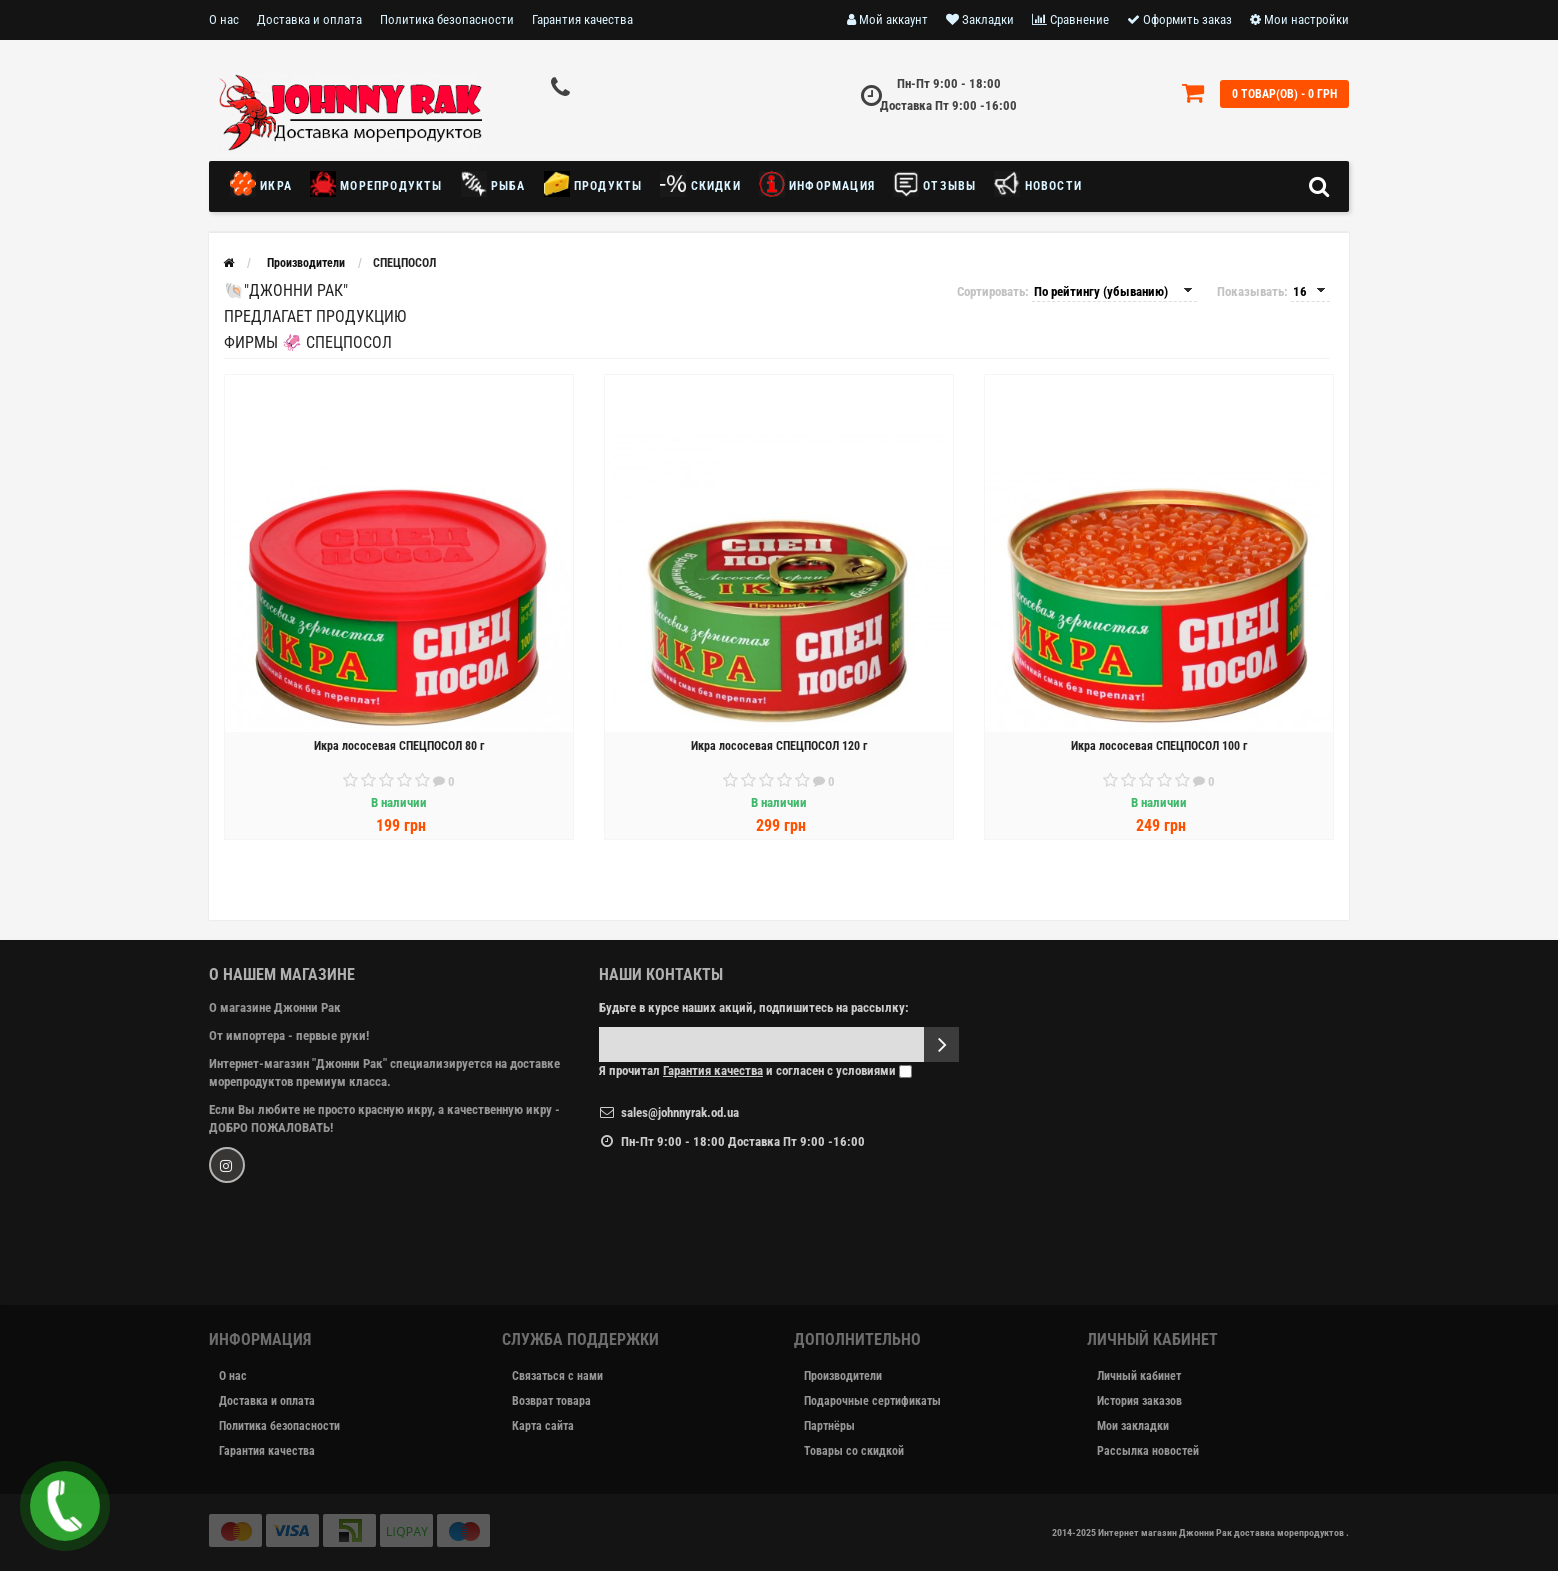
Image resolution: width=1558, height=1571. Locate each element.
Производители (843, 1376)
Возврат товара (551, 1401)
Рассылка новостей (1148, 1451)
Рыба (493, 184)
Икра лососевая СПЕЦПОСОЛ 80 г (399, 746)
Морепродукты (376, 184)
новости (1038, 184)
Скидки (700, 184)
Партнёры (829, 1426)
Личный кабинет (1139, 1376)
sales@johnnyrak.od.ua (680, 1112)
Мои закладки (1133, 1426)
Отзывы (934, 184)
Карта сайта (543, 1426)
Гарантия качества (582, 19)
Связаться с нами (557, 1376)
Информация (817, 184)
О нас (224, 19)
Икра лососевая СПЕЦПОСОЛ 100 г (1159, 746)
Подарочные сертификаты (872, 1401)
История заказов (1139, 1401)
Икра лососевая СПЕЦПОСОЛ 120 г (779, 746)
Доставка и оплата (309, 19)
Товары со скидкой (854, 1451)
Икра (266, 184)
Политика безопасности (447, 19)
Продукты (593, 184)
